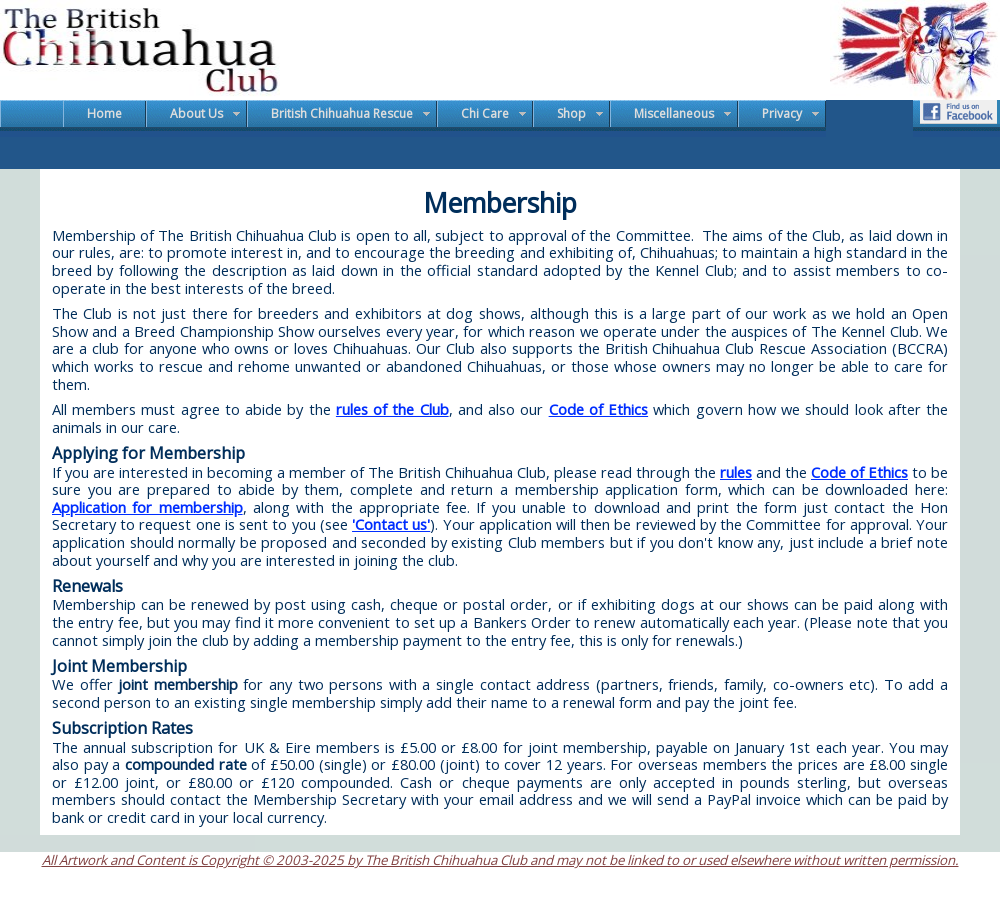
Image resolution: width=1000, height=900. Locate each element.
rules (736, 472)
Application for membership (147, 507)
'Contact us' (391, 524)
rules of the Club (392, 409)
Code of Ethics (598, 409)
